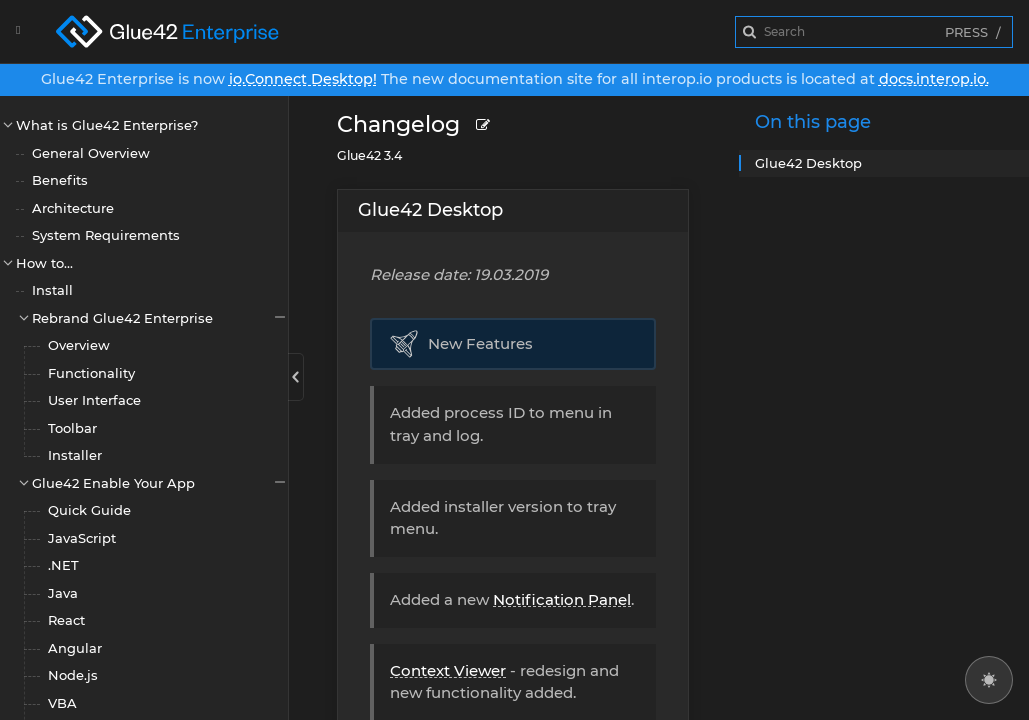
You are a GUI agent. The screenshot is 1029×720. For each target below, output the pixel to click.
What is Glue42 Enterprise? (107, 125)
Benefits (60, 180)
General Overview (91, 153)
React (66, 620)
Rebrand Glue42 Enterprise (160, 317)
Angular (75, 648)
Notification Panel (562, 599)
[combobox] (874, 32)
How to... (44, 263)
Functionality (91, 373)
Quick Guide (89, 510)
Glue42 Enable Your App (160, 482)
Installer (75, 455)
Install (52, 290)
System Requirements (106, 235)
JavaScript (82, 538)
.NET (63, 565)
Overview (79, 345)
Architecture (73, 208)
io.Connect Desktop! (303, 79)
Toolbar (72, 428)
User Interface (94, 400)
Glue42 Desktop (430, 210)
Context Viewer (448, 670)
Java (63, 593)
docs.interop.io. (934, 79)
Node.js (73, 675)
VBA (62, 703)
